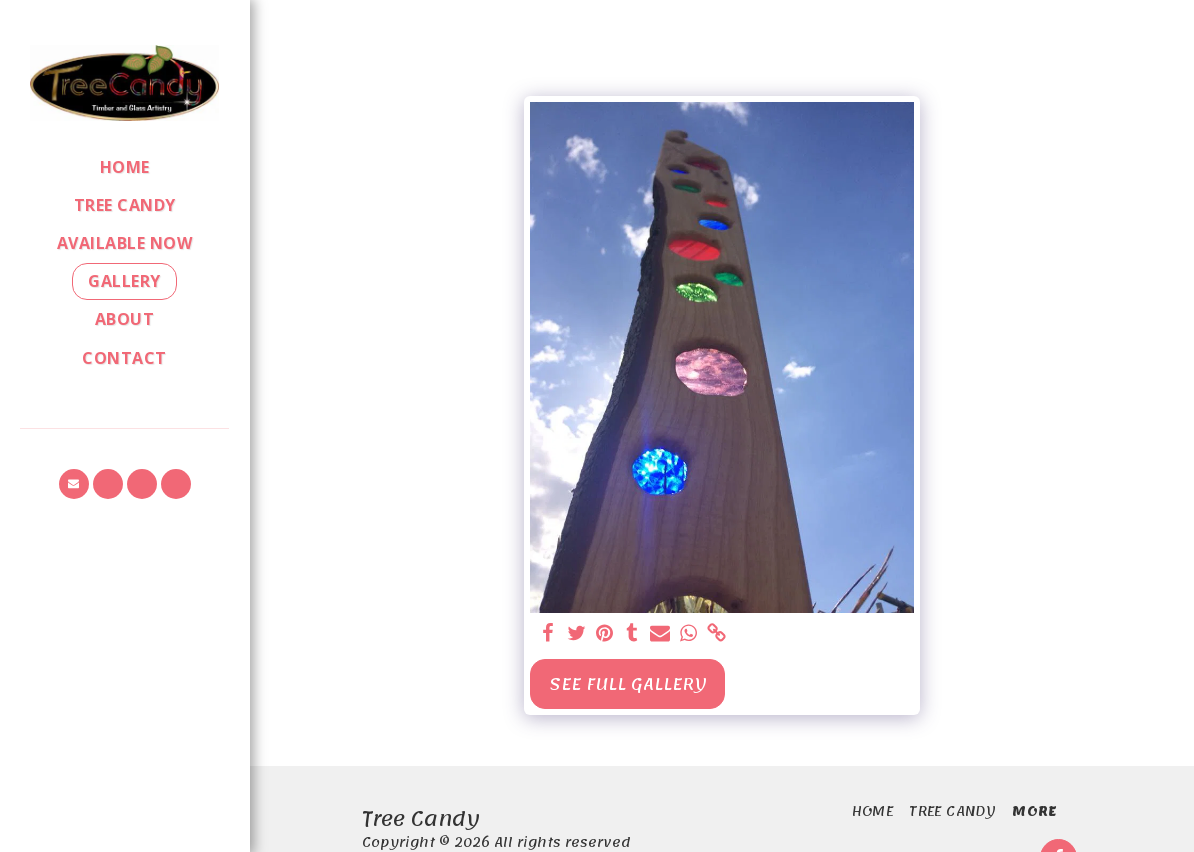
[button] (74, 484)
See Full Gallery (628, 684)
